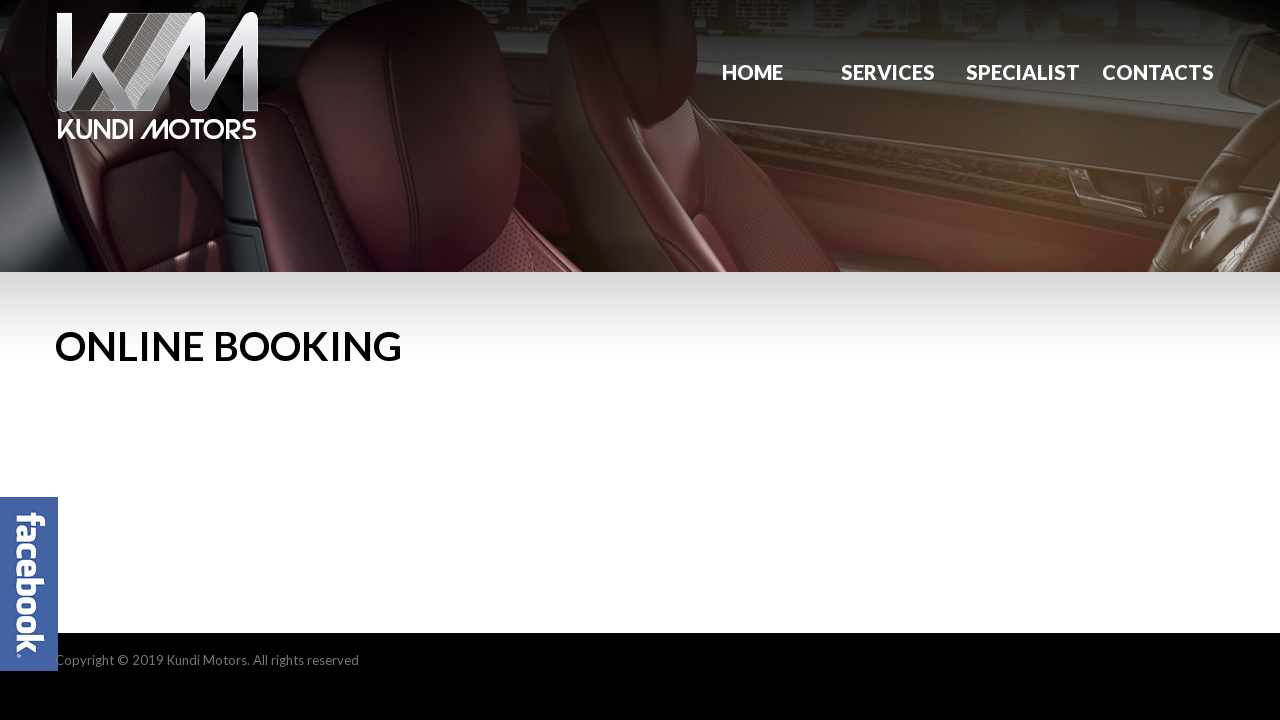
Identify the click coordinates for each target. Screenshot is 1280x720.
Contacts (1158, 72)
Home (752, 72)
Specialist (1023, 72)
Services (888, 72)
